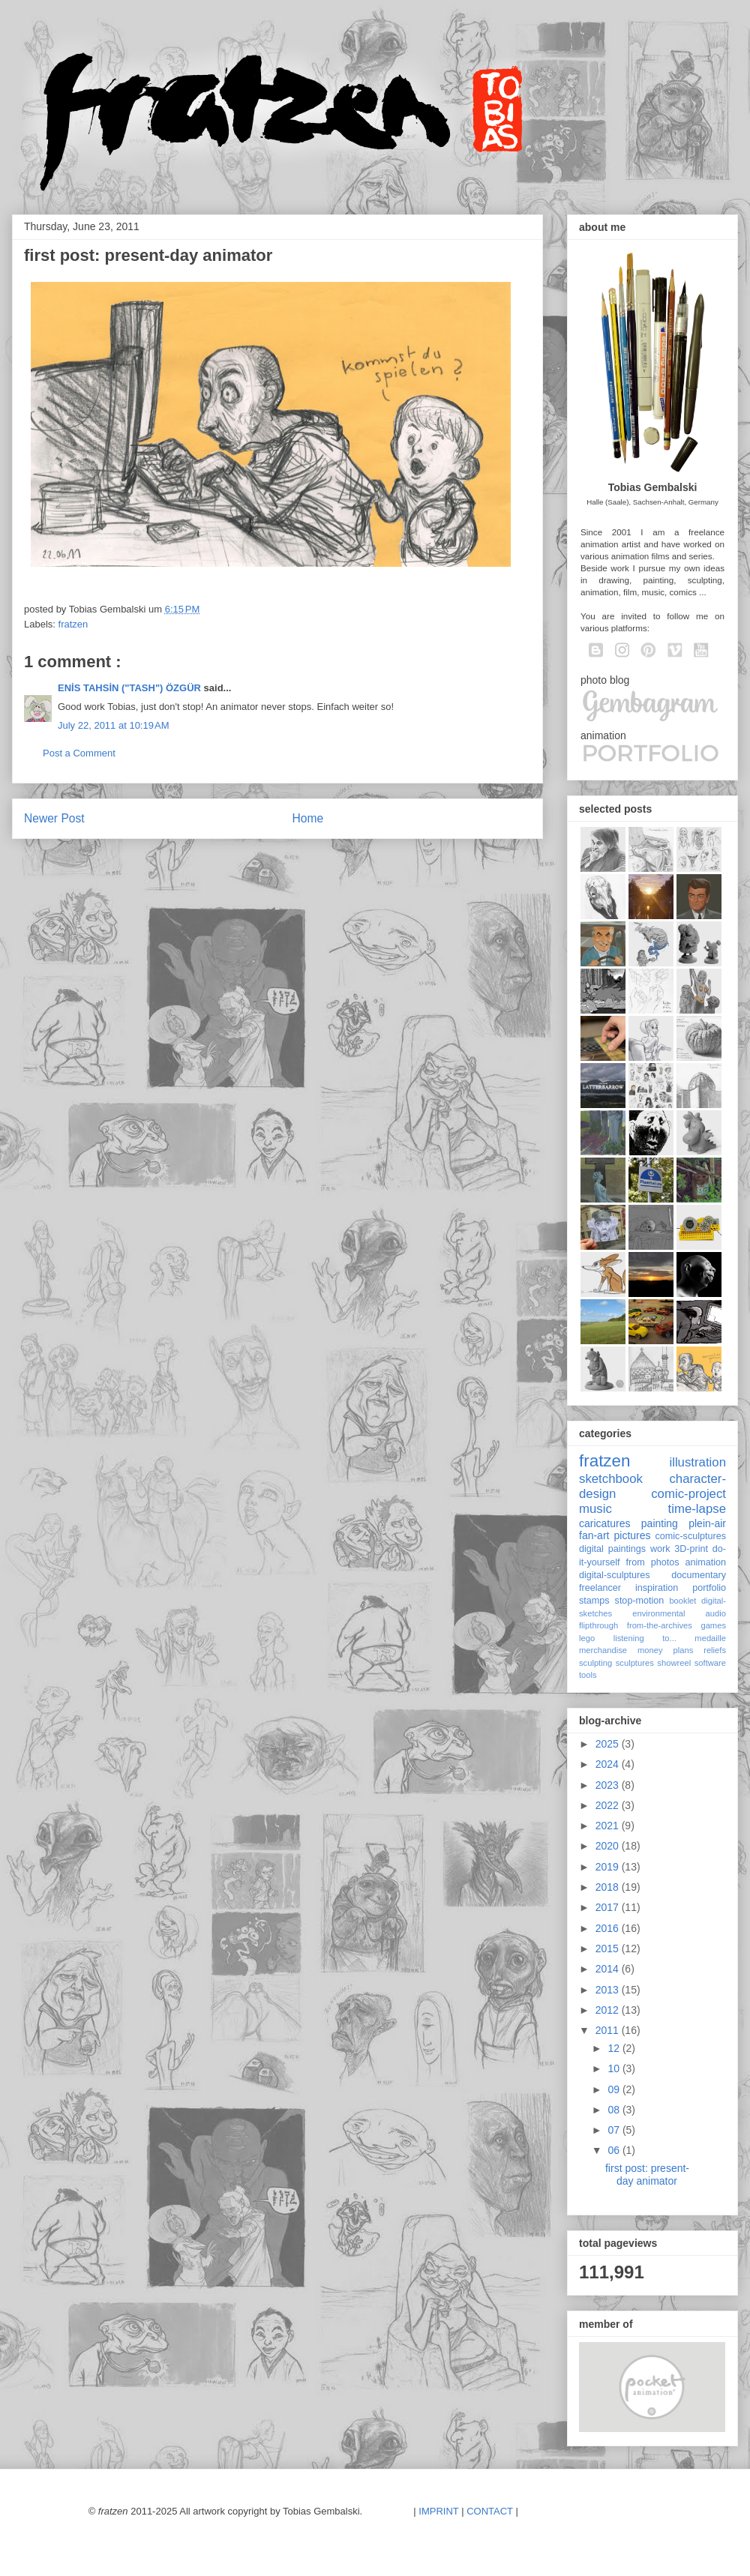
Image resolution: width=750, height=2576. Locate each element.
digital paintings (612, 1549)
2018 (609, 1887)
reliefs (715, 1650)
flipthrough (598, 1625)
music (595, 1509)
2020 (609, 1846)
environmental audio (679, 1613)
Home (308, 818)
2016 (609, 1928)
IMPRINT (438, 2511)
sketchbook (611, 1479)
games (713, 1625)
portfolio (709, 1588)
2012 (609, 2010)
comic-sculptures (691, 1536)
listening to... (645, 1638)
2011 (609, 2030)
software (710, 1662)
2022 (609, 1805)
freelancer (600, 1588)
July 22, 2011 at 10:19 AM (114, 725)
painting (659, 1523)
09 (615, 2089)
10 (615, 2068)
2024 (609, 1764)
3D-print (691, 1549)
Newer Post (54, 818)
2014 (609, 1969)
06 (615, 2150)
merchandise (603, 1650)
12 (615, 2048)
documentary (698, 1575)
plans (684, 1650)
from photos (653, 1562)
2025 (609, 1744)
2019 (609, 1867)
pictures (632, 1535)
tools (588, 1674)
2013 (609, 1990)
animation (705, 1562)
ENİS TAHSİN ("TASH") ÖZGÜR (131, 687)
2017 (609, 1907)
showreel (674, 1662)
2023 (609, 1785)
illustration (697, 1462)
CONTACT (489, 2511)
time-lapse (697, 1509)
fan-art (594, 1535)
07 (615, 2130)
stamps (594, 1600)
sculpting (595, 1662)
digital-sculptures (614, 1575)
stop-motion (639, 1600)
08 (615, 2110)
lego (587, 1638)
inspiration (656, 1588)
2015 (609, 1948)
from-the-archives (659, 1625)
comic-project (688, 1494)
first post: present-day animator (647, 2174)
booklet (682, 1600)
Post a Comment (79, 753)
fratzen (73, 624)
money (650, 1650)
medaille (710, 1638)
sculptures (635, 1662)
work (660, 1549)
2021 (609, 1826)
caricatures (604, 1523)
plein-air (707, 1523)
